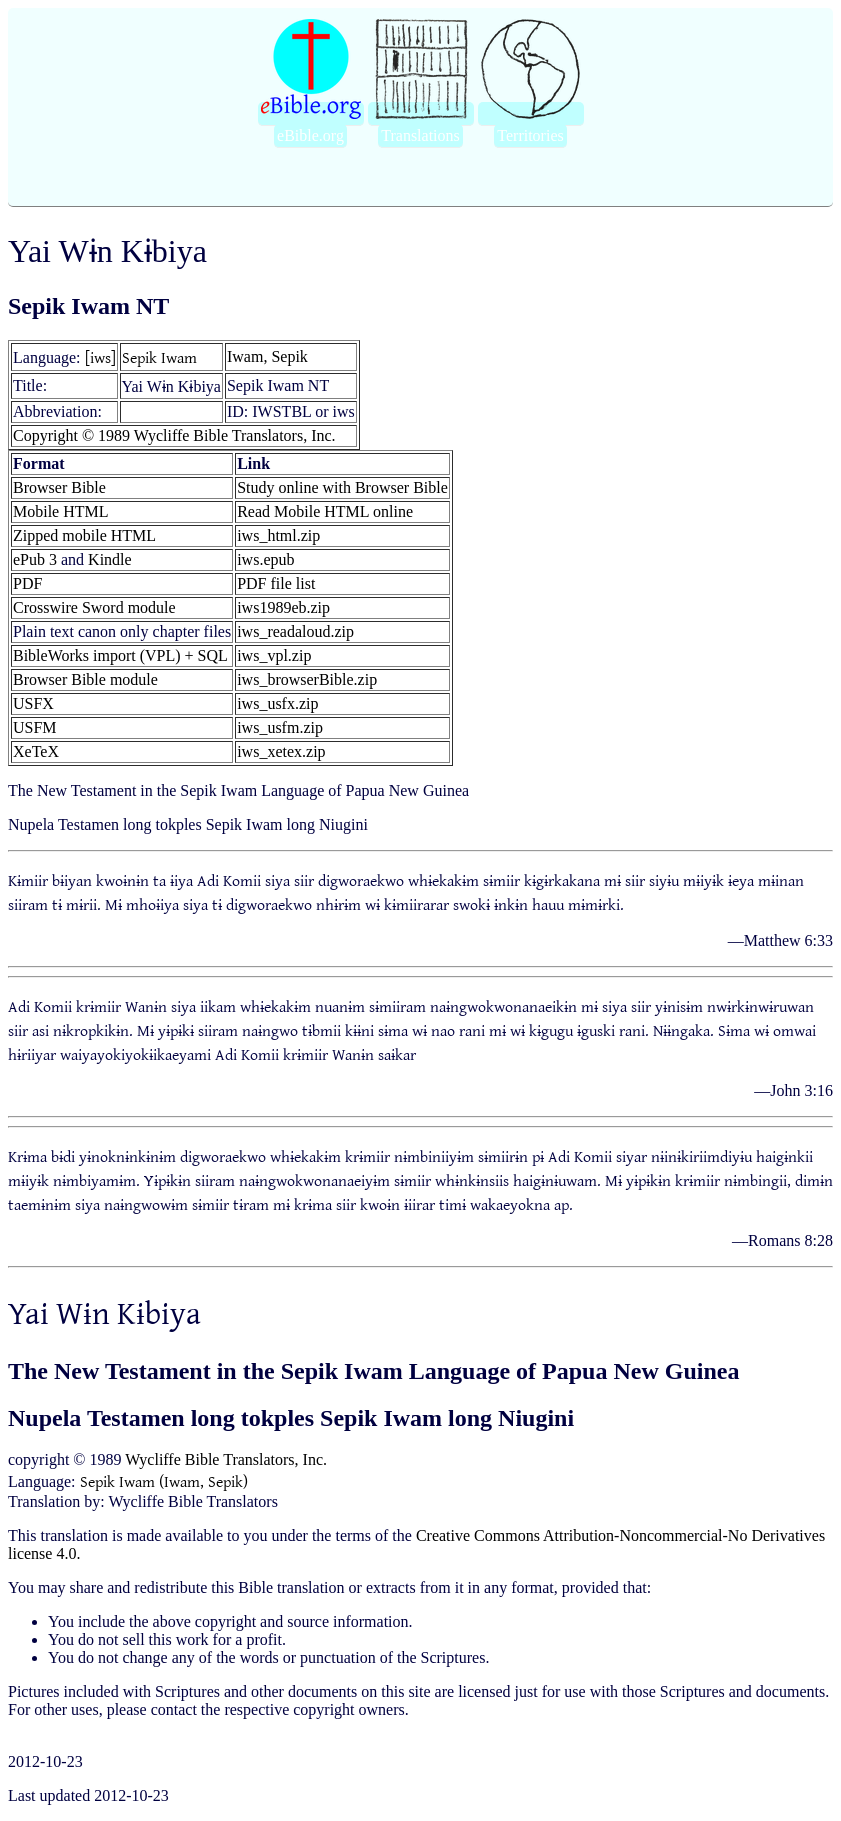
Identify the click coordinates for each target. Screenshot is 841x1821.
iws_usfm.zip (280, 727)
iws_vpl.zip (274, 655)
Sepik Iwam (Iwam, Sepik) (164, 1481)
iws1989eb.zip (283, 607)
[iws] (100, 357)
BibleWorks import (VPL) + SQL (120, 655)
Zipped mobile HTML (84, 535)
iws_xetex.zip (281, 751)
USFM (35, 727)
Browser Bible (59, 487)
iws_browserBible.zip (307, 679)
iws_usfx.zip (277, 703)
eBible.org (310, 135)
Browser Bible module (85, 679)
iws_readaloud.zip (295, 631)
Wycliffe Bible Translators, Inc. (226, 1459)
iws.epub (265, 559)
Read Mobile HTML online (325, 511)
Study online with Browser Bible (342, 487)
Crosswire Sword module (94, 607)
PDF (27, 583)
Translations (420, 135)
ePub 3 (35, 559)
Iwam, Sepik (267, 356)
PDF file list (276, 583)
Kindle (110, 559)
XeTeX (36, 751)
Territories (530, 135)
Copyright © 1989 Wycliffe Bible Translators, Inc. (174, 435)
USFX (33, 703)
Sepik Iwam (159, 357)
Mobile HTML (61, 511)
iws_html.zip (278, 535)
